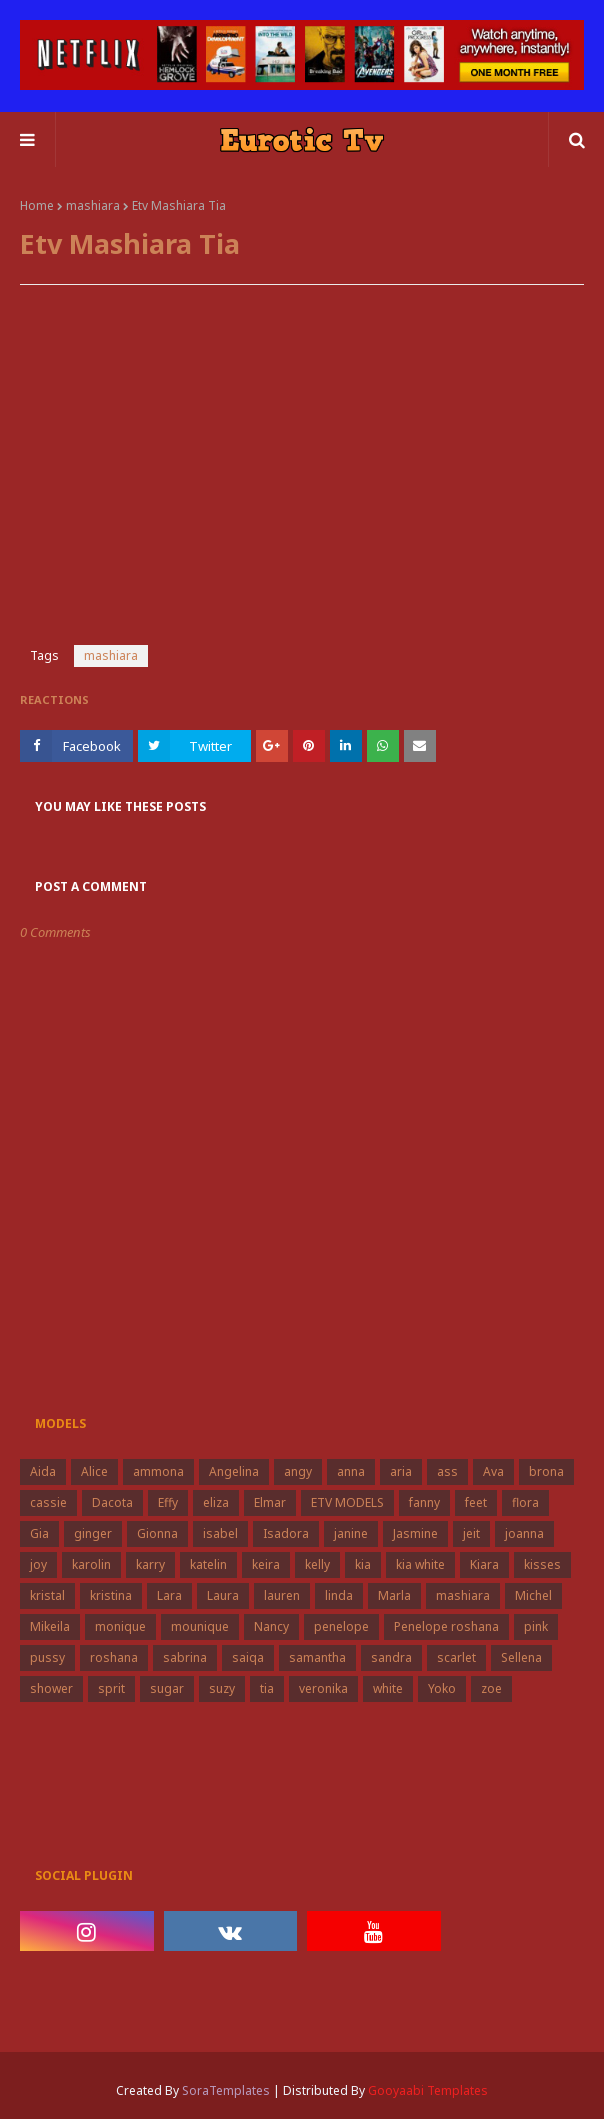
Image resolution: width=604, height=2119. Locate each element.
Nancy (271, 1626)
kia (363, 1564)
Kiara (484, 1564)
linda (339, 1595)
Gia (39, 1533)
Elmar (270, 1502)
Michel (533, 1595)
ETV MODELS (347, 1502)
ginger (93, 1533)
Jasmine (415, 1533)
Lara (169, 1595)
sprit (111, 1688)
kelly (317, 1564)
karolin (91, 1564)
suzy (222, 1688)
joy (38, 1564)
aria (401, 1471)
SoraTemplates (226, 2090)
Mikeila (50, 1626)
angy (298, 1471)
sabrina (185, 1657)
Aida (43, 1471)
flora (525, 1502)
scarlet (456, 1657)
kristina (111, 1595)
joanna (524, 1533)
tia (267, 1688)
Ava (493, 1471)
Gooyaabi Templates (428, 2090)
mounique (200, 1626)
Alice (94, 1471)
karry (150, 1564)
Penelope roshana (446, 1626)
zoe (491, 1688)
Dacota (112, 1502)
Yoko (442, 1688)
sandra (391, 1657)
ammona (158, 1471)
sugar (167, 1688)
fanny (424, 1502)
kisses (542, 1564)
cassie (48, 1502)
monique (120, 1626)
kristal (47, 1595)
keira (266, 1564)
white (388, 1688)
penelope (341, 1626)
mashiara (93, 205)
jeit (471, 1533)
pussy (47, 1657)
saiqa (248, 1657)
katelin (208, 1564)
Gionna (157, 1533)
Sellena (521, 1657)
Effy (168, 1502)
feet (476, 1502)
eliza (216, 1502)
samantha (317, 1657)
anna (351, 1471)
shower (51, 1688)
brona (546, 1471)
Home (37, 205)
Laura (223, 1595)
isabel (220, 1533)
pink (536, 1626)
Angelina (234, 1471)
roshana (114, 1657)
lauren (282, 1595)
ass (447, 1471)
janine (351, 1533)
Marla (394, 1595)
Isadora (286, 1533)
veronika (323, 1688)
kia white (420, 1564)
